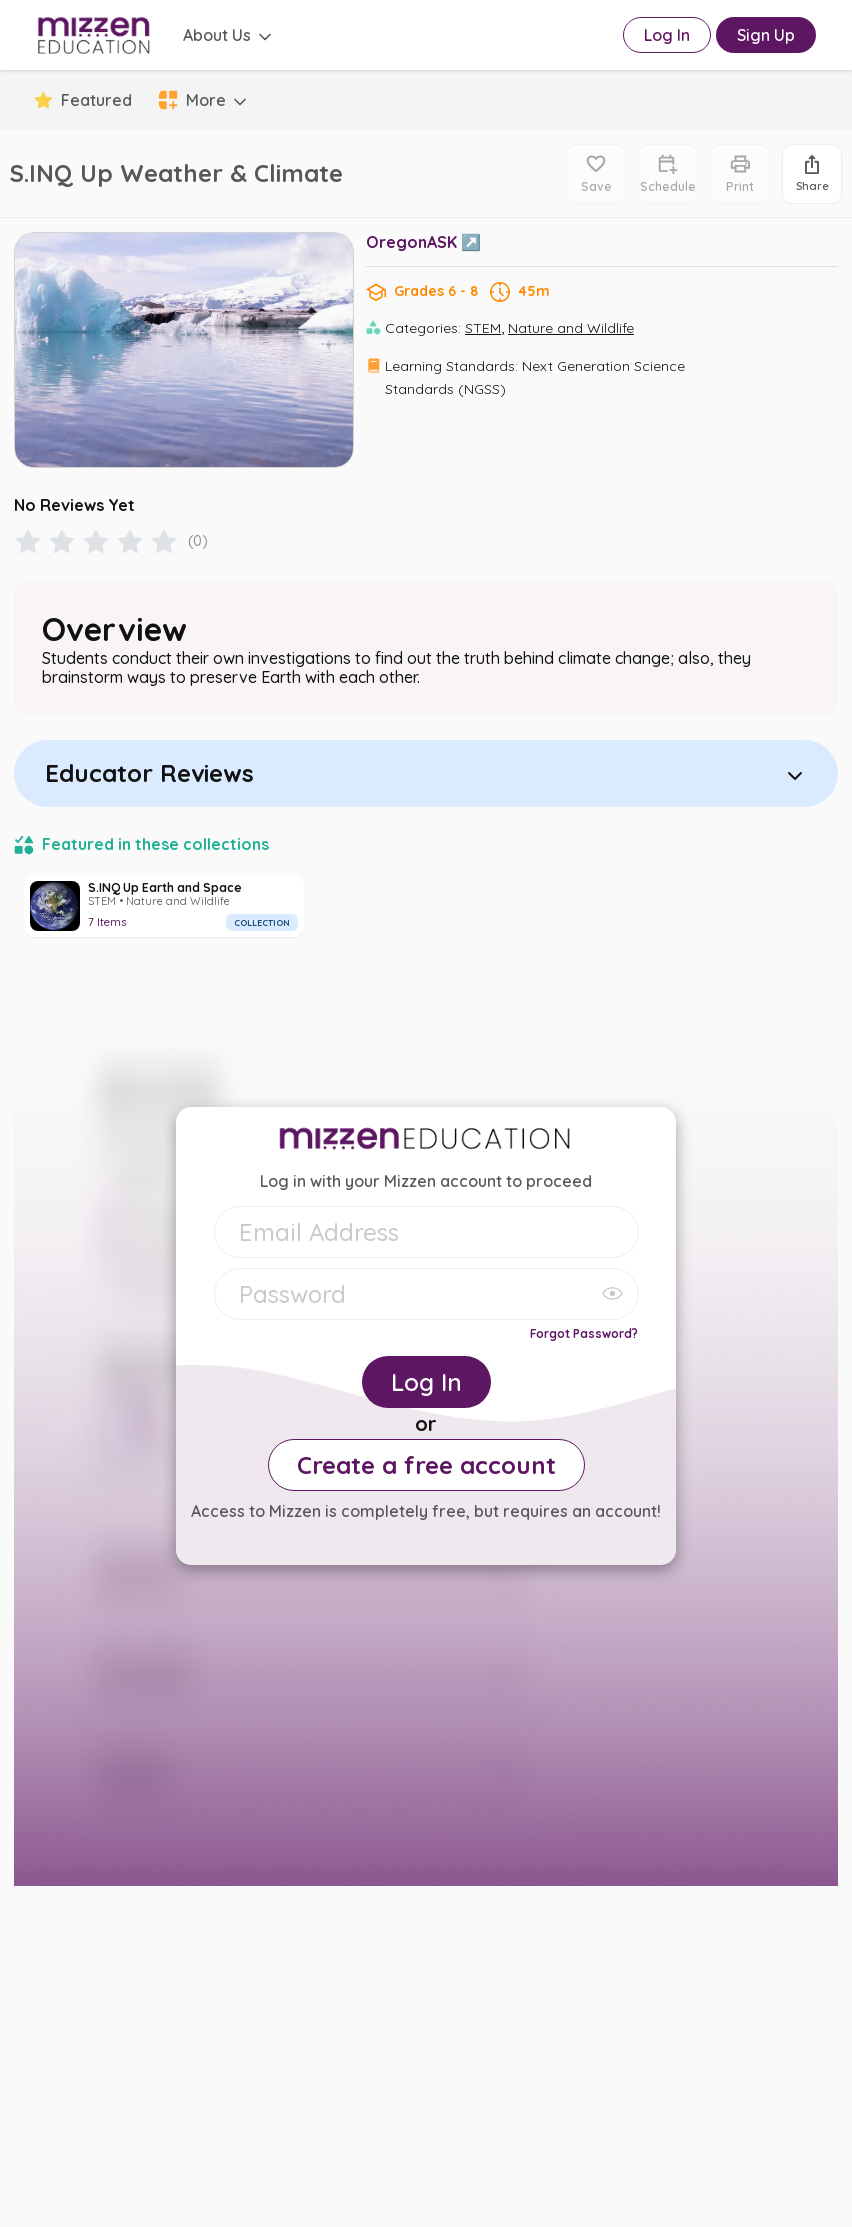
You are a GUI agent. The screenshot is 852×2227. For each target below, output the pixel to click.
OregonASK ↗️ (423, 242)
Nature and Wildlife (571, 328)
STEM (483, 328)
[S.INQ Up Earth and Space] (164, 906)
